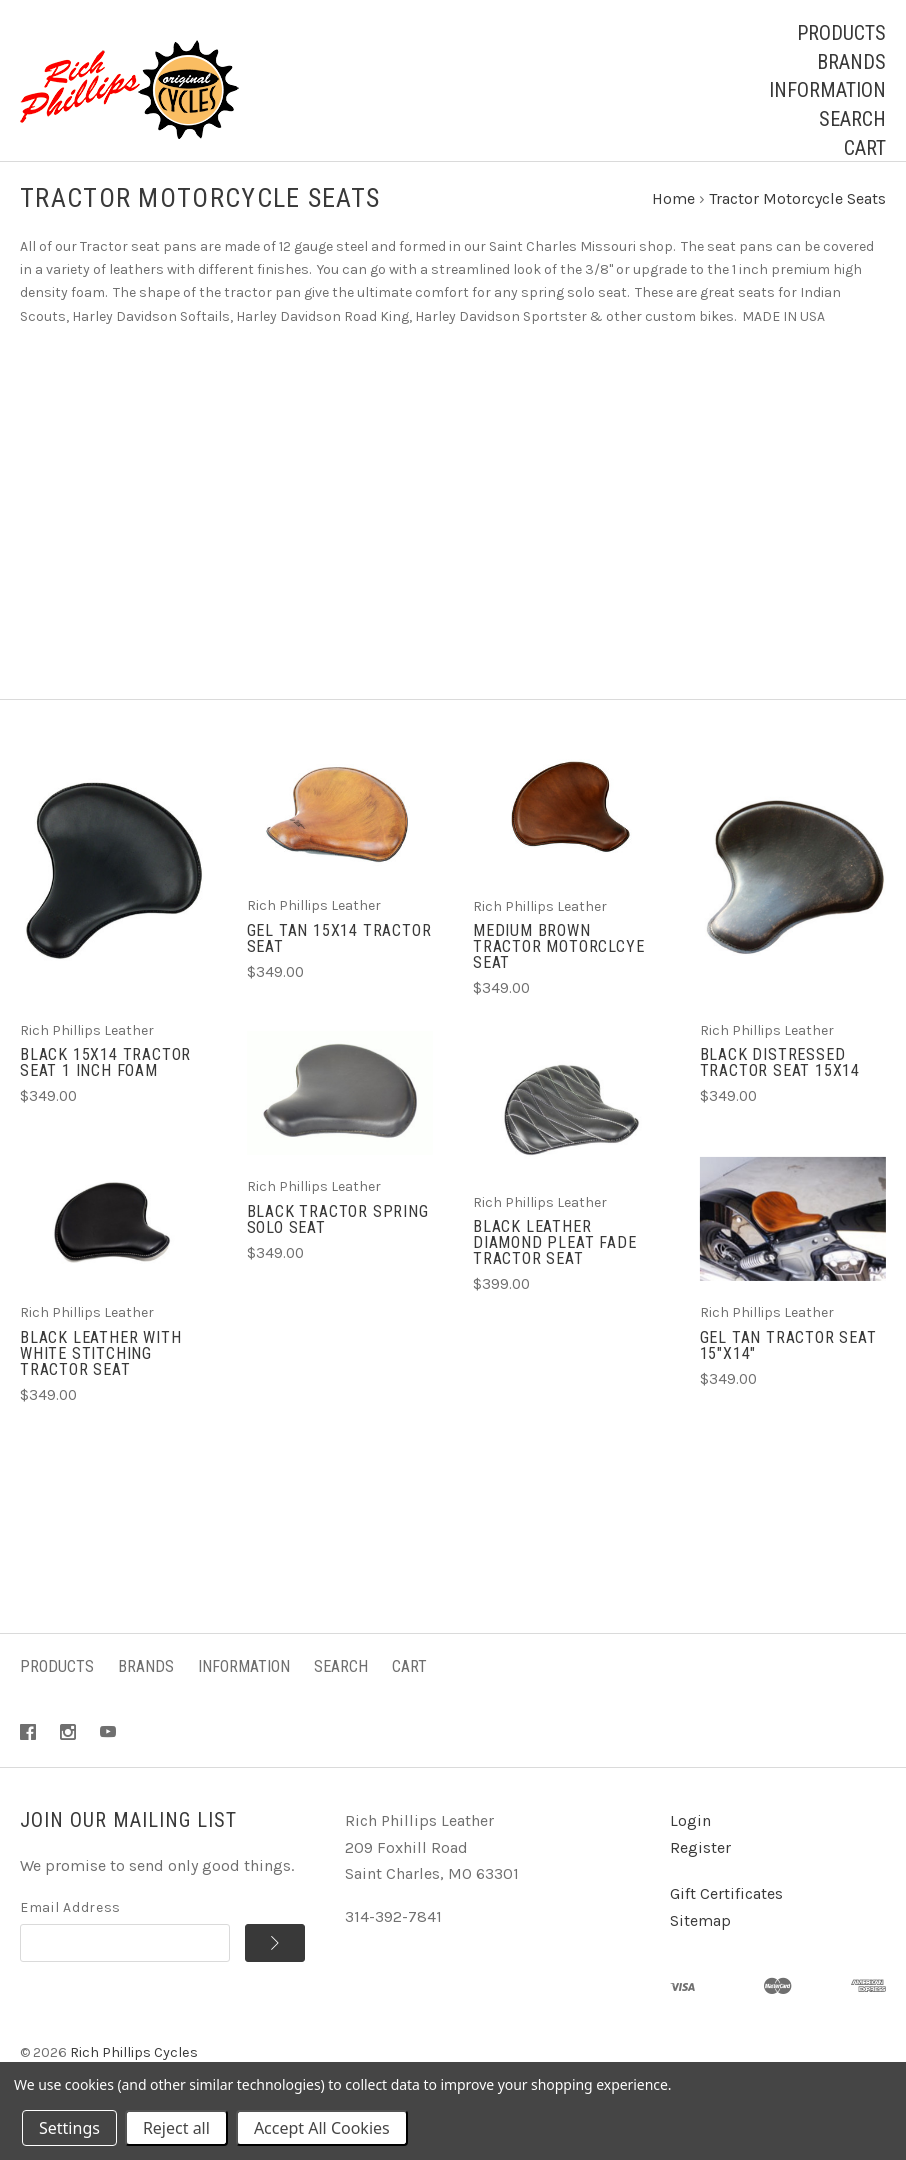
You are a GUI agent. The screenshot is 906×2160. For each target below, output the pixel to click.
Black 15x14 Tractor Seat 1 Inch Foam (105, 1081)
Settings (69, 2128)
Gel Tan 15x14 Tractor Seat (339, 957)
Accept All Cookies (322, 2128)
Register (700, 1866)
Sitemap (700, 1939)
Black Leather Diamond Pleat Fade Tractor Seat (554, 1261)
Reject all (176, 2128)
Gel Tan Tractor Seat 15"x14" (788, 1363)
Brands (851, 62)
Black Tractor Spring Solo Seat (338, 1237)
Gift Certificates (726, 1912)
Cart (865, 148)
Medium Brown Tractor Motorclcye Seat (558, 965)
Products (841, 33)
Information (827, 90)
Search (852, 119)
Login (690, 1839)
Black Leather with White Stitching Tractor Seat (100, 1371)
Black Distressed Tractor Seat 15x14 (780, 1081)
